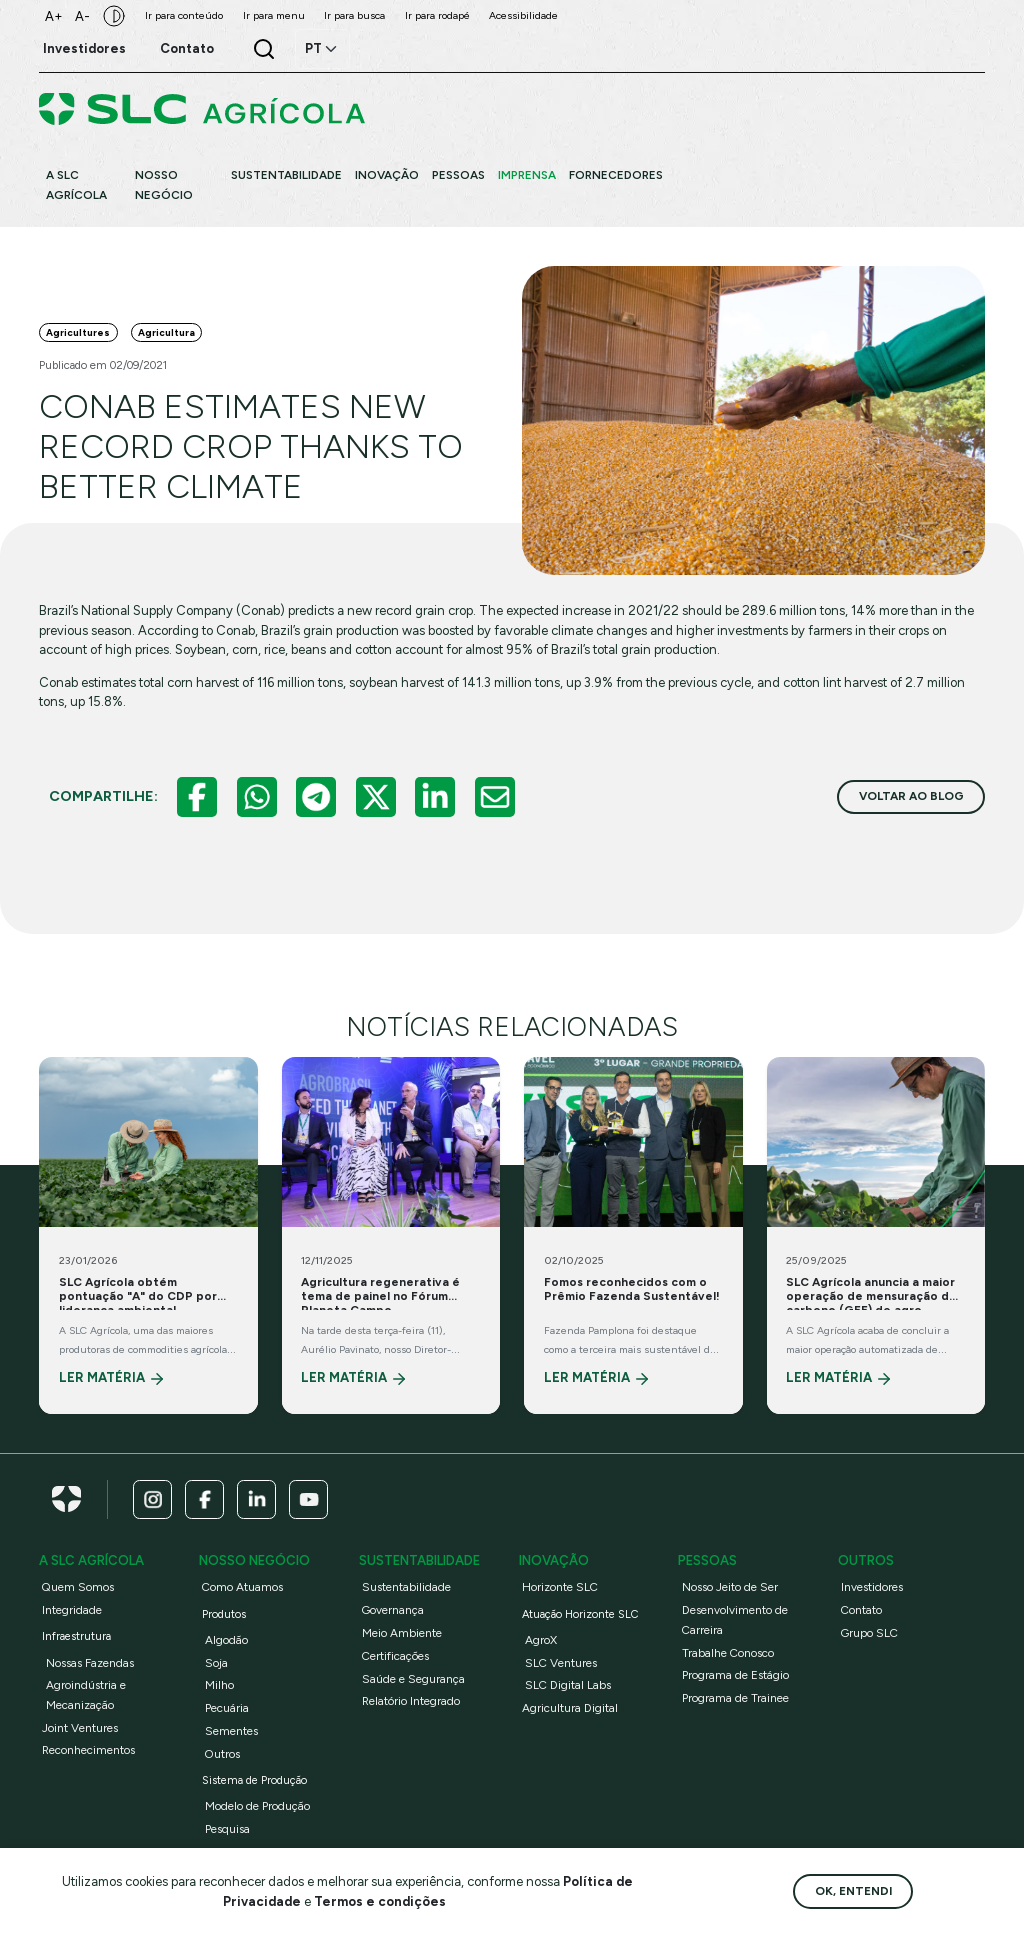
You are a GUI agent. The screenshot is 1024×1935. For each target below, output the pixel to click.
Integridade (72, 1610)
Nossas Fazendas (90, 1663)
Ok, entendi (853, 1891)
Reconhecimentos (88, 1750)
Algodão (226, 1640)
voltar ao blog (911, 796)
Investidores (872, 1587)
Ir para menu (274, 15)
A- (82, 16)
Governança (393, 1610)
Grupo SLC (869, 1633)
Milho (219, 1685)
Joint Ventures (80, 1728)
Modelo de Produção (257, 1806)
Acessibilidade (523, 15)
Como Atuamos (242, 1587)
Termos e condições (380, 1901)
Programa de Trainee (735, 1698)
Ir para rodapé (437, 15)
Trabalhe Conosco (728, 1653)
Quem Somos (78, 1587)
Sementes (231, 1731)
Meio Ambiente (402, 1633)
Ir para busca (354, 15)
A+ (54, 16)
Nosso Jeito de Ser (730, 1587)
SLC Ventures (561, 1663)
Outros (222, 1754)
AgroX (541, 1640)
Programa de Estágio (735, 1675)
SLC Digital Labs (568, 1685)
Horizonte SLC (560, 1587)
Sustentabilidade (406, 1587)
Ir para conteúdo (184, 15)
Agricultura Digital (570, 1708)
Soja (216, 1663)
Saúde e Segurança (413, 1679)
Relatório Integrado (411, 1701)
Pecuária (227, 1708)
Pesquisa (227, 1829)
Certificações (395, 1656)
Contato (861, 1610)
